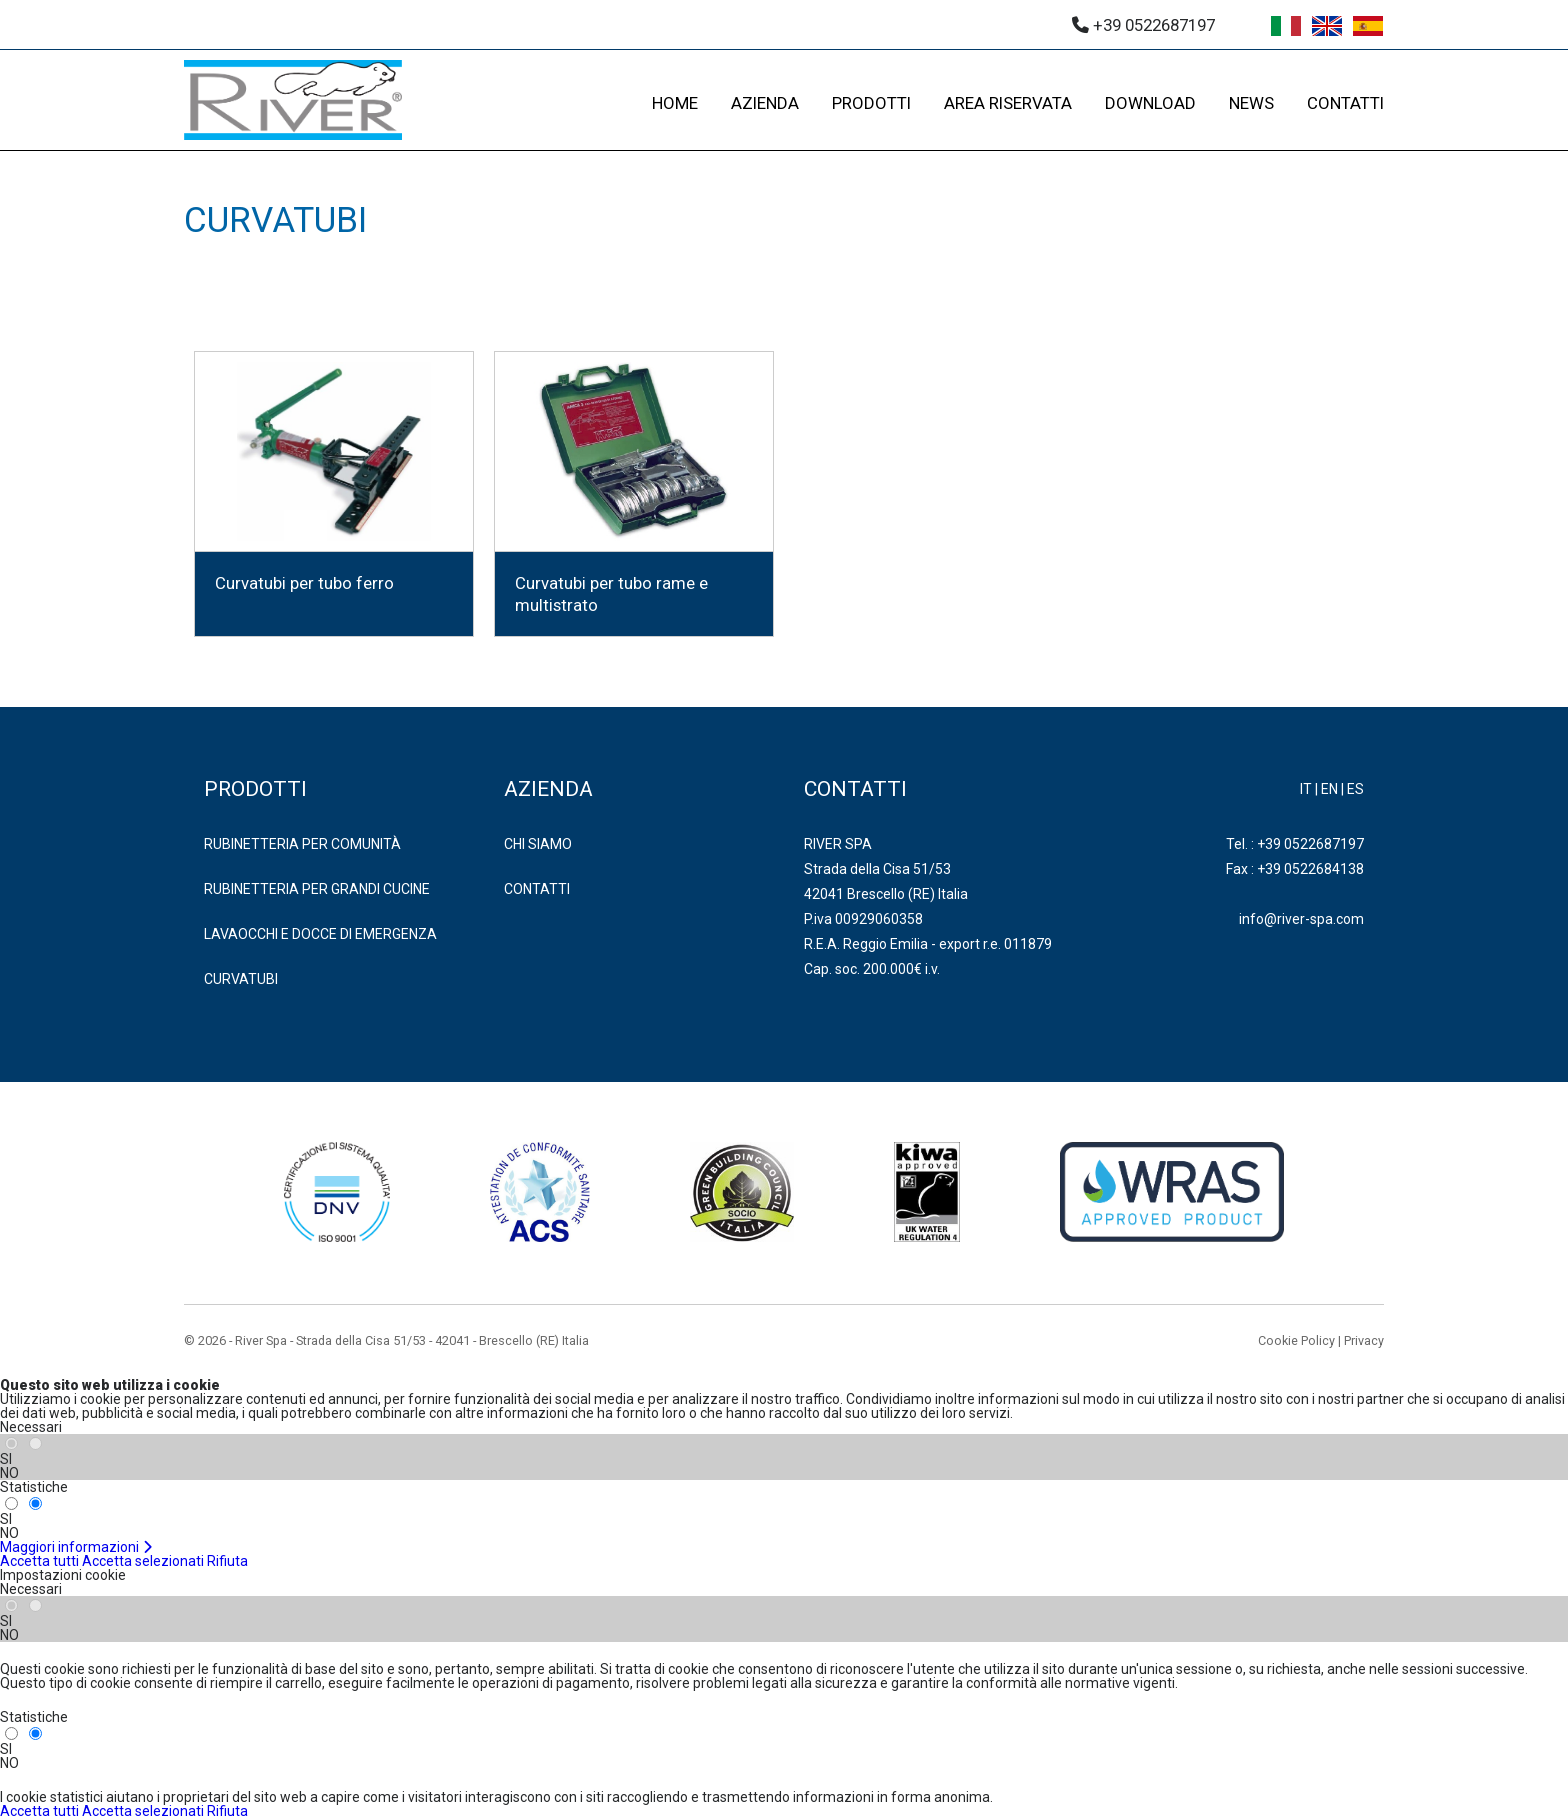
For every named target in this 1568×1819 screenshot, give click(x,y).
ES (1355, 789)
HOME (675, 103)
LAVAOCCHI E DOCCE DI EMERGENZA (320, 934)
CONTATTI (1345, 103)
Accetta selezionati (143, 1561)
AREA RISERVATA (1008, 103)
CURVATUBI (241, 979)
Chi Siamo (538, 844)
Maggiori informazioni (76, 1547)
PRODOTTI (871, 103)
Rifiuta (227, 1561)
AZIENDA (765, 103)
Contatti (537, 889)
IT (1306, 789)
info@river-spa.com (1301, 919)
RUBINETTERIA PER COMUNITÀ (302, 844)
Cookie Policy (1296, 1340)
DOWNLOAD (1150, 103)
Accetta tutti (39, 1561)
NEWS (1251, 103)
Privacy (1364, 1340)
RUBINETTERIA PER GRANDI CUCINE (317, 889)
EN (1329, 789)
